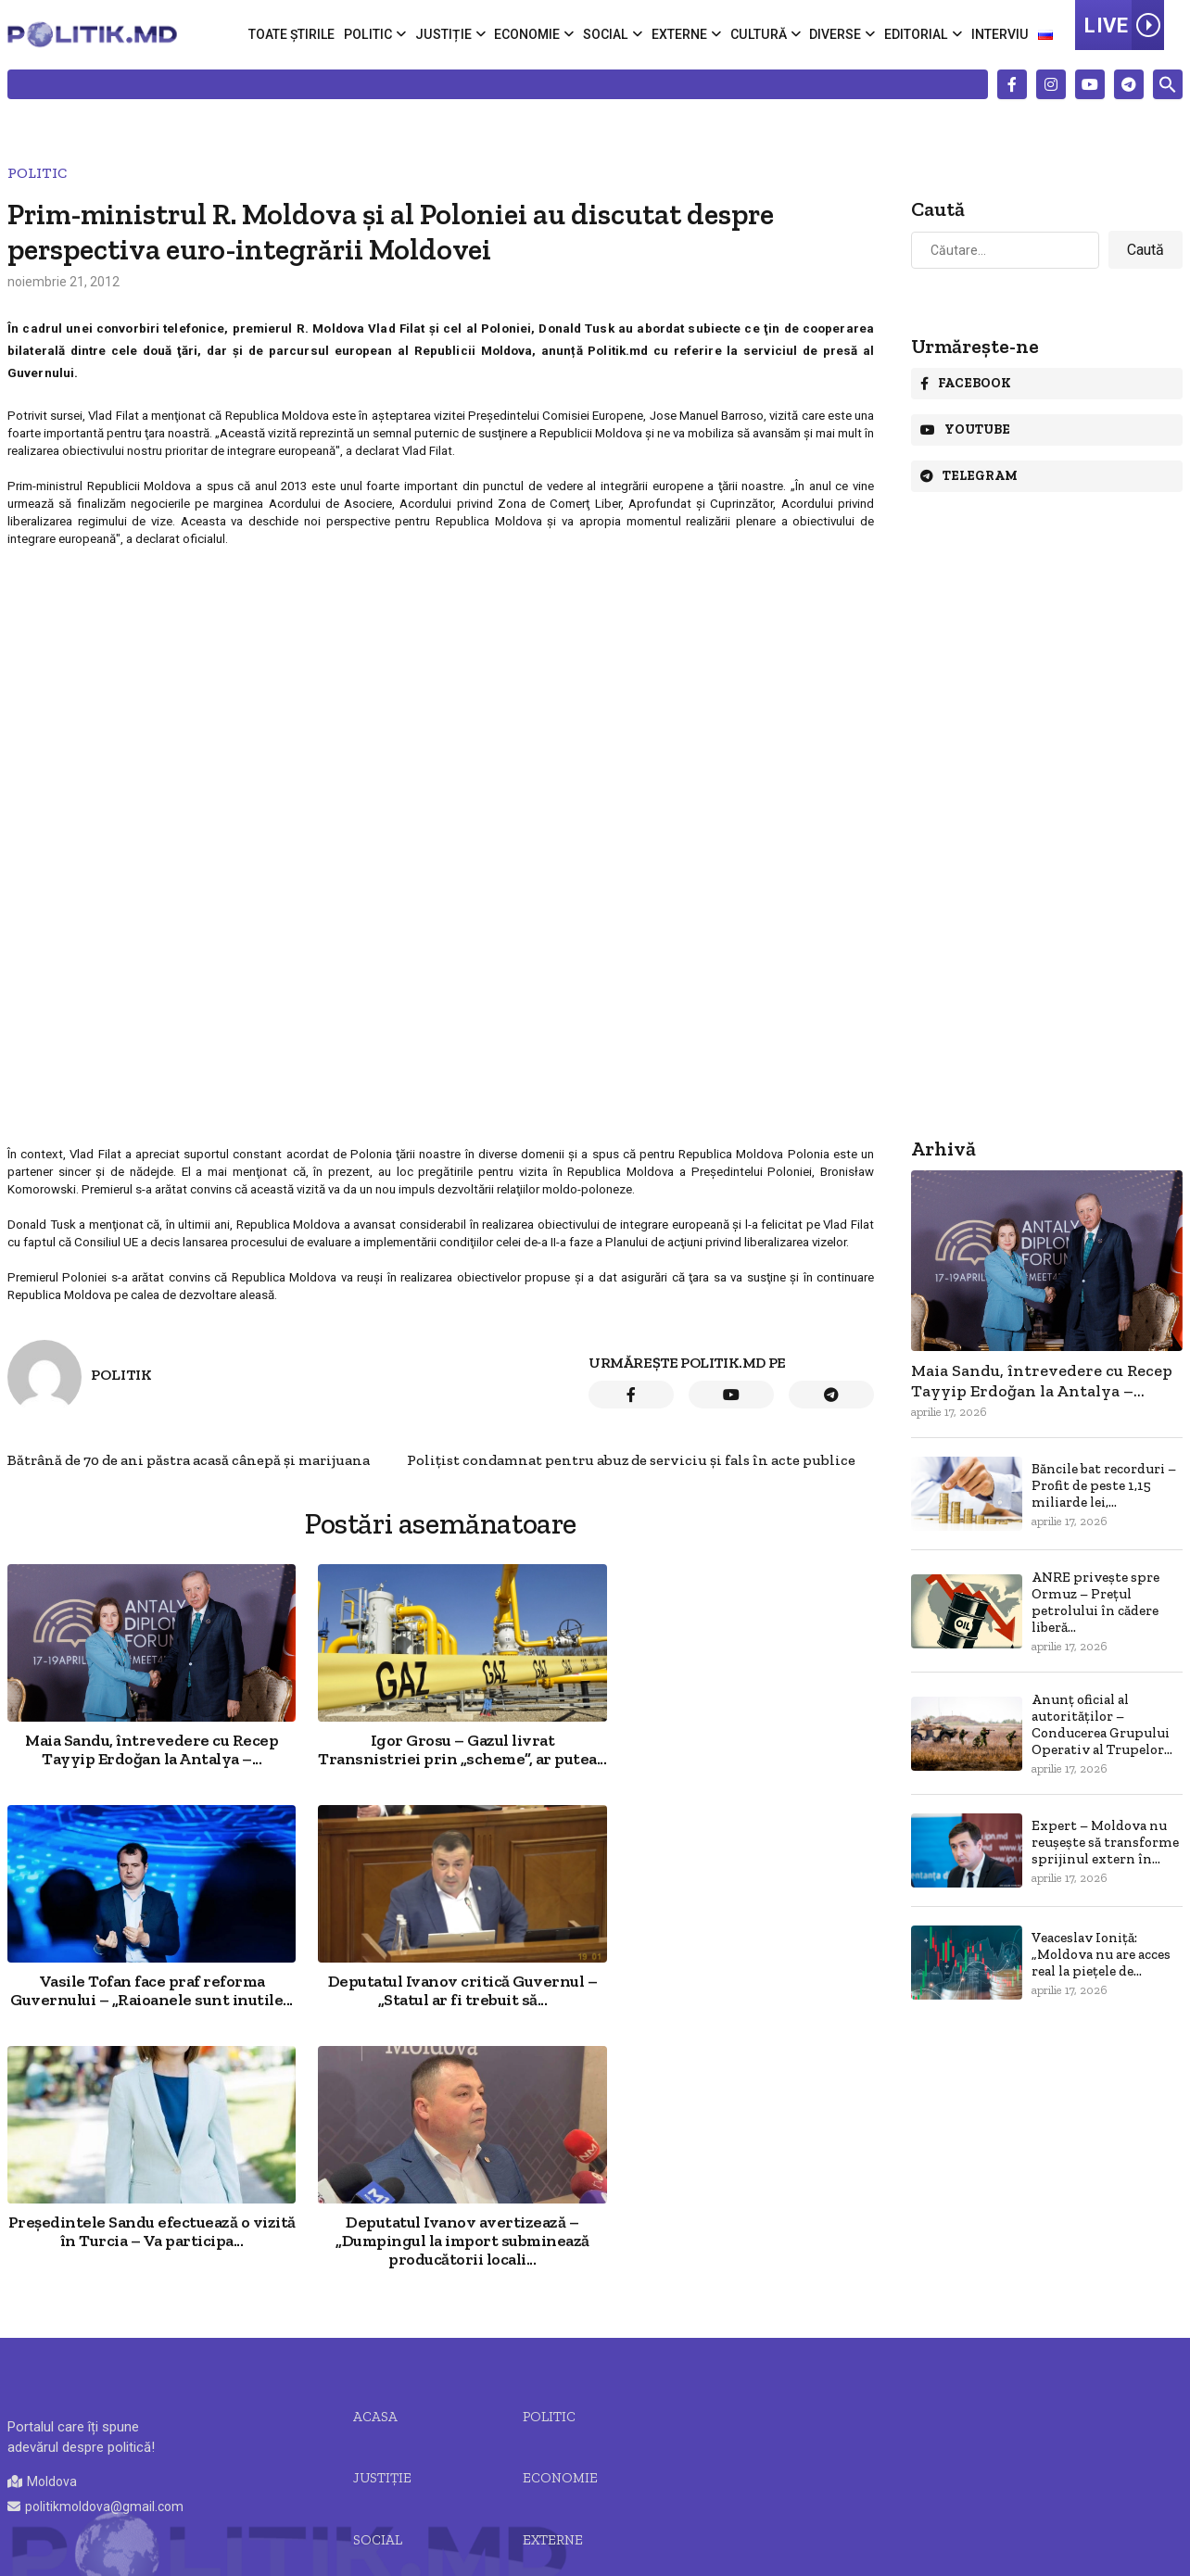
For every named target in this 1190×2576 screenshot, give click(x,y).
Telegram (969, 476)
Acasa (375, 2194)
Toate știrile (296, 34)
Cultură (760, 34)
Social (609, 34)
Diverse (836, 34)
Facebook (965, 383)
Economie (530, 34)
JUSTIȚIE (382, 2256)
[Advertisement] (439, 684)
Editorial (916, 34)
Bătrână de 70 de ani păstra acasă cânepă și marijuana (188, 1460)
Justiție (447, 34)
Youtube (965, 429)
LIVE (1124, 25)
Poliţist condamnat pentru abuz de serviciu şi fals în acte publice (631, 1460)
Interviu (999, 34)
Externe (682, 34)
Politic (372, 34)
